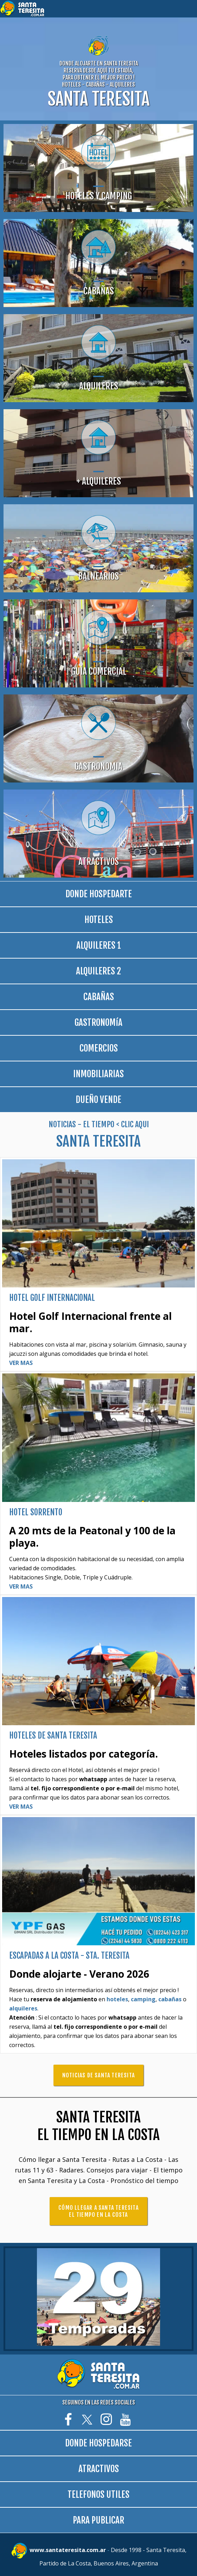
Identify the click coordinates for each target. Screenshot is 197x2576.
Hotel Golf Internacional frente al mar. (90, 1322)
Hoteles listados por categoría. (83, 1753)
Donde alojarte (46, 1974)
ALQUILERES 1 (98, 945)
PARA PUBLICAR (98, 2520)
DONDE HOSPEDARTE (98, 893)
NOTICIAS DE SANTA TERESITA (98, 2075)
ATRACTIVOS (98, 2468)
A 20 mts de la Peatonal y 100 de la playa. (92, 1536)
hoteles (117, 1999)
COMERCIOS (99, 1048)
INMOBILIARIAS (98, 1073)
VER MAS (21, 1363)
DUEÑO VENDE (98, 1099)
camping (143, 1999)
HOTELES (98, 919)
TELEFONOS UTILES (98, 2494)
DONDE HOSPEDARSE (98, 2443)
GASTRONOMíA (98, 1022)
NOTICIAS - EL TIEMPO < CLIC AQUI (99, 1124)
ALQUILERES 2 (98, 971)
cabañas (170, 1999)
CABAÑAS (98, 996)
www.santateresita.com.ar (68, 2550)
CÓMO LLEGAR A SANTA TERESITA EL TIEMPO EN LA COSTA (98, 2211)
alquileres (23, 2008)
